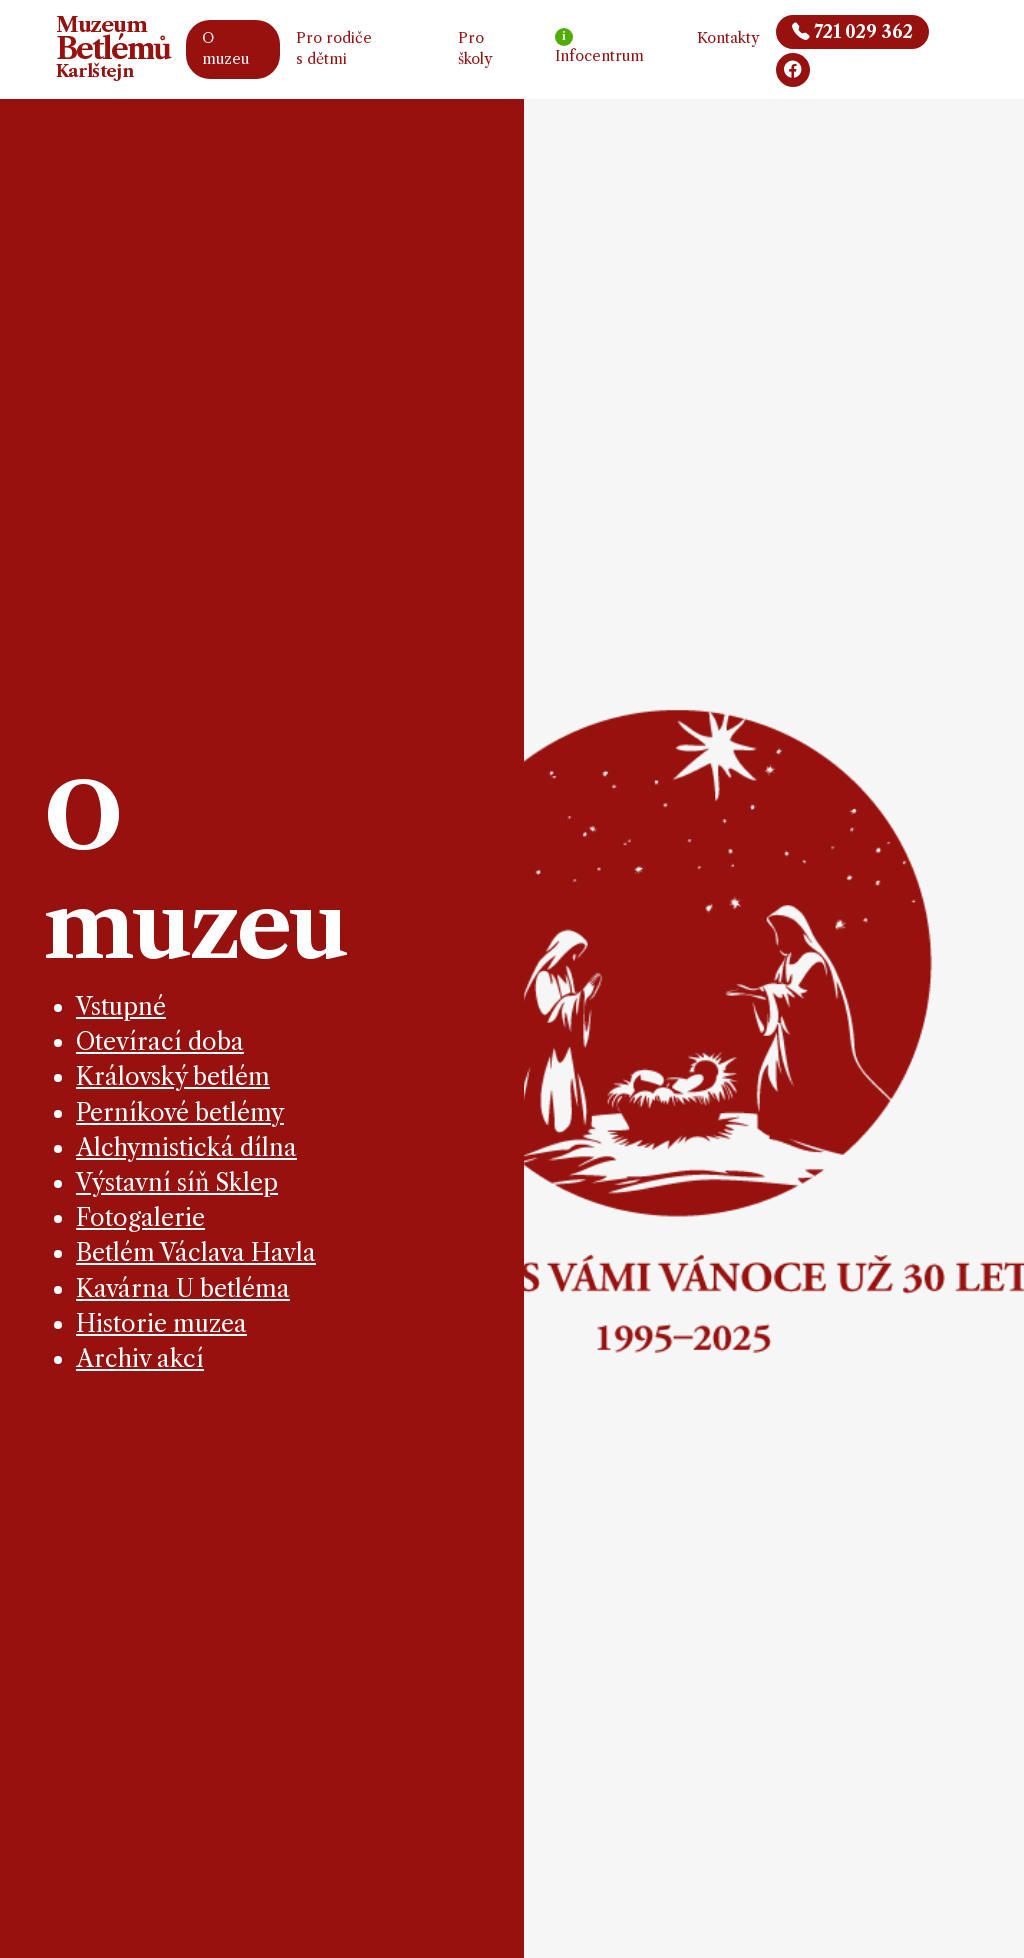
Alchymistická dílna (186, 1147)
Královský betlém (173, 1076)
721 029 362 (852, 32)
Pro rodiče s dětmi (334, 49)
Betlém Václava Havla (196, 1252)
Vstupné (121, 1006)
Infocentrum (599, 46)
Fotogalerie (140, 1217)
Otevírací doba (160, 1041)
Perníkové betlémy (180, 1112)
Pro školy (475, 49)
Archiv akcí (140, 1358)
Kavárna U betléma (183, 1288)
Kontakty (728, 38)
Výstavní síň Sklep (177, 1182)
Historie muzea (161, 1323)
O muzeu (225, 49)
